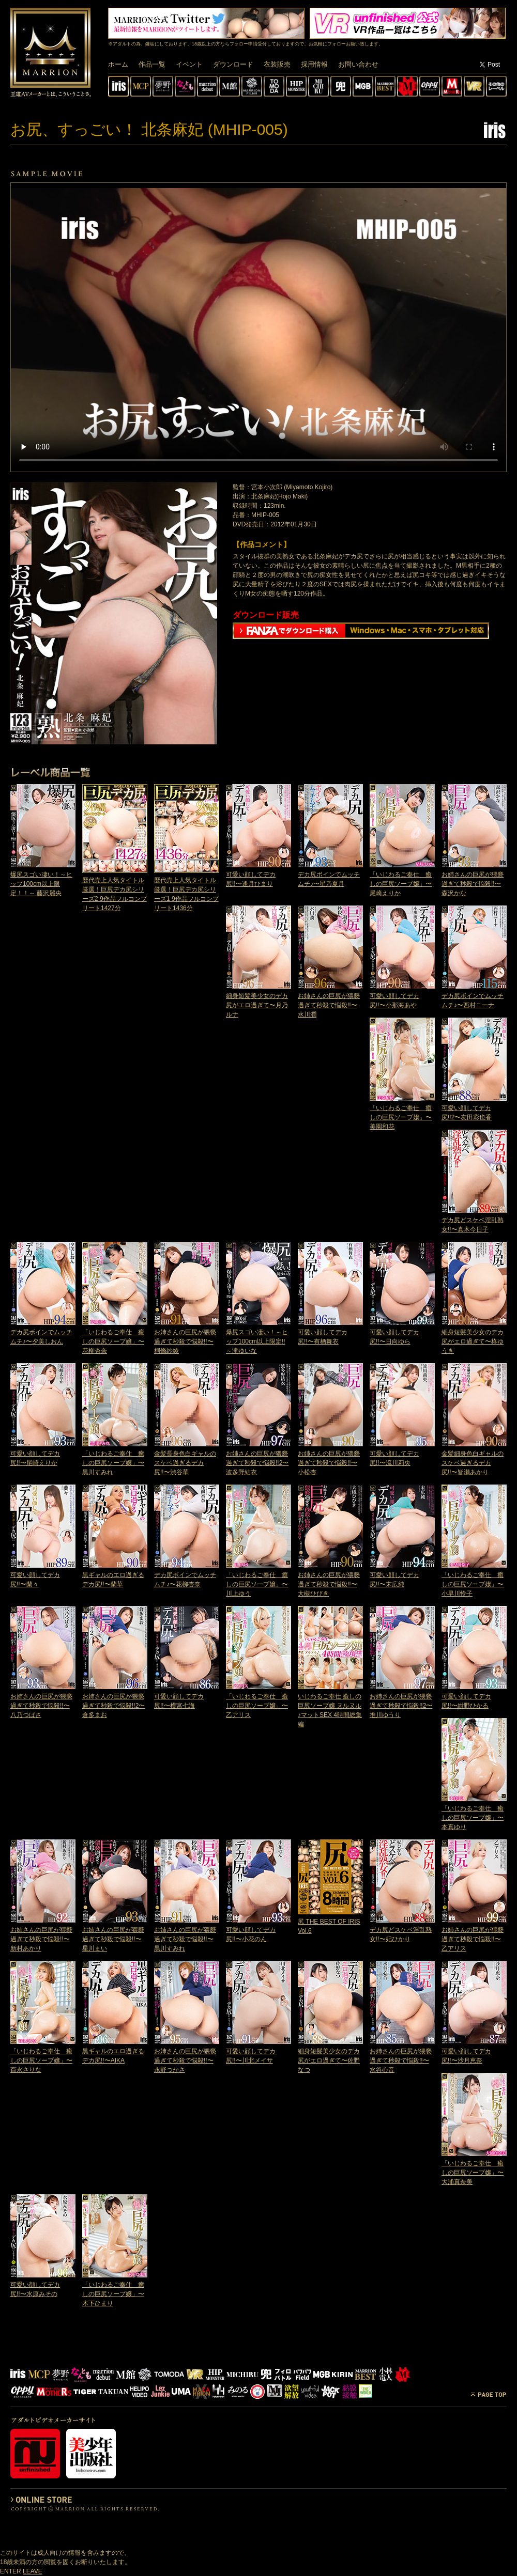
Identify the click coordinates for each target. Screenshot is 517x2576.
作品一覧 (152, 64)
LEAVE (32, 2571)
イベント (189, 64)
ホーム (118, 64)
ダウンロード (233, 64)
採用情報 (314, 64)
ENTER (10, 2571)
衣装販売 (277, 64)
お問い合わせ (358, 64)
